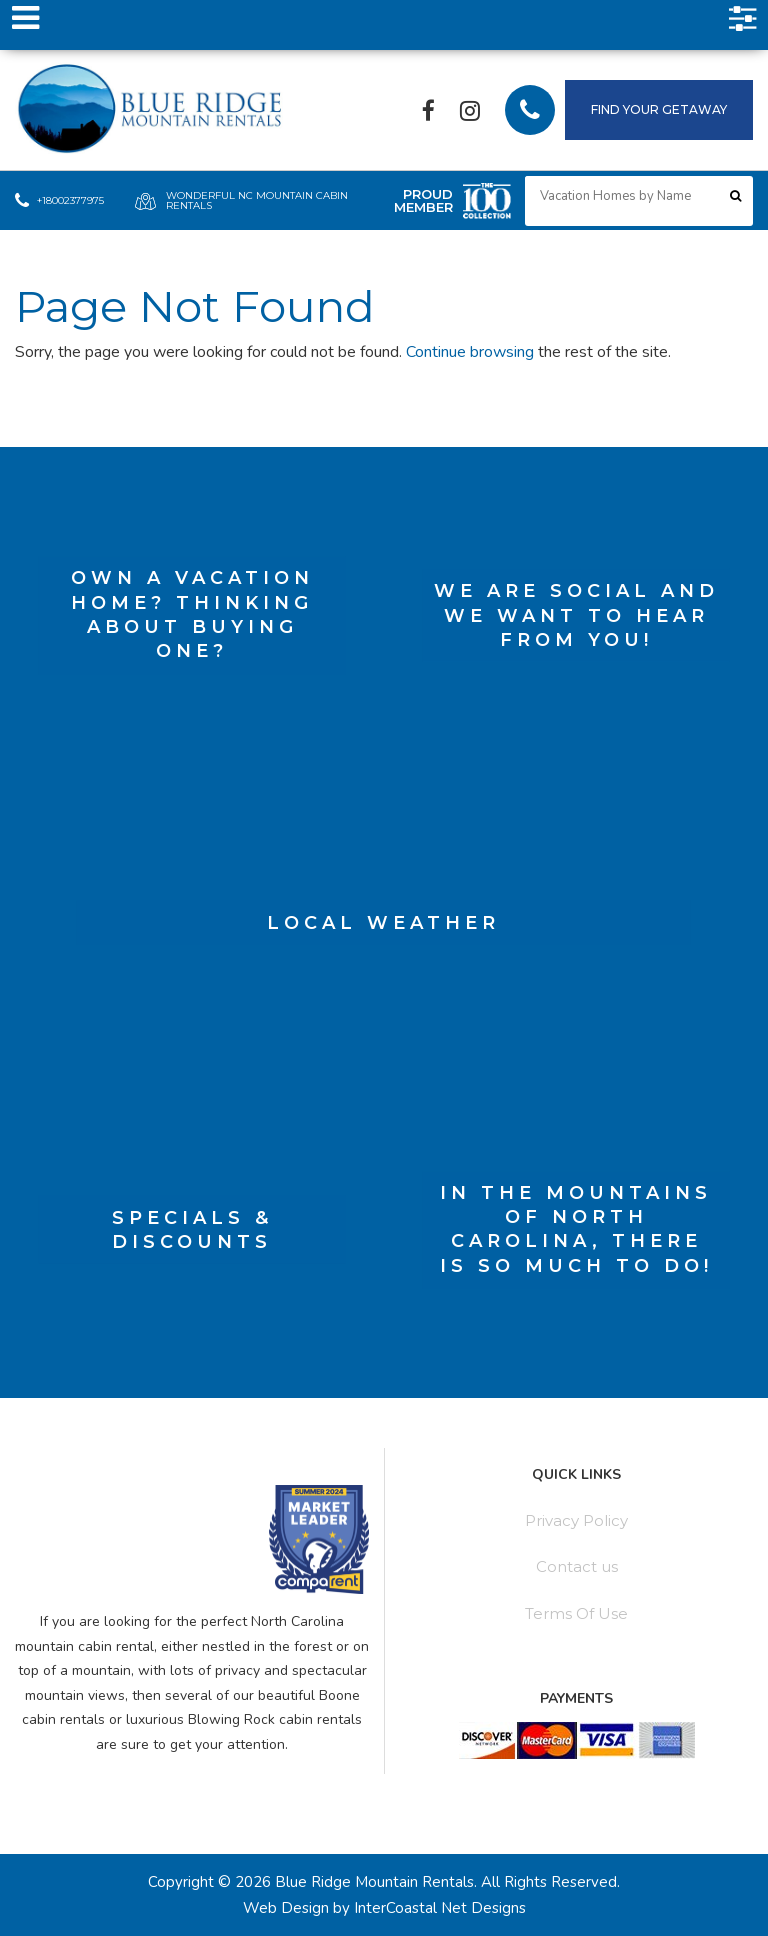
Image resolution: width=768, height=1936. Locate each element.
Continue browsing (470, 352)
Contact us (577, 1566)
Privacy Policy (576, 1520)
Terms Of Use (576, 1613)
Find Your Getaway (659, 109)
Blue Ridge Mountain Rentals (152, 110)
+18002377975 (59, 201)
